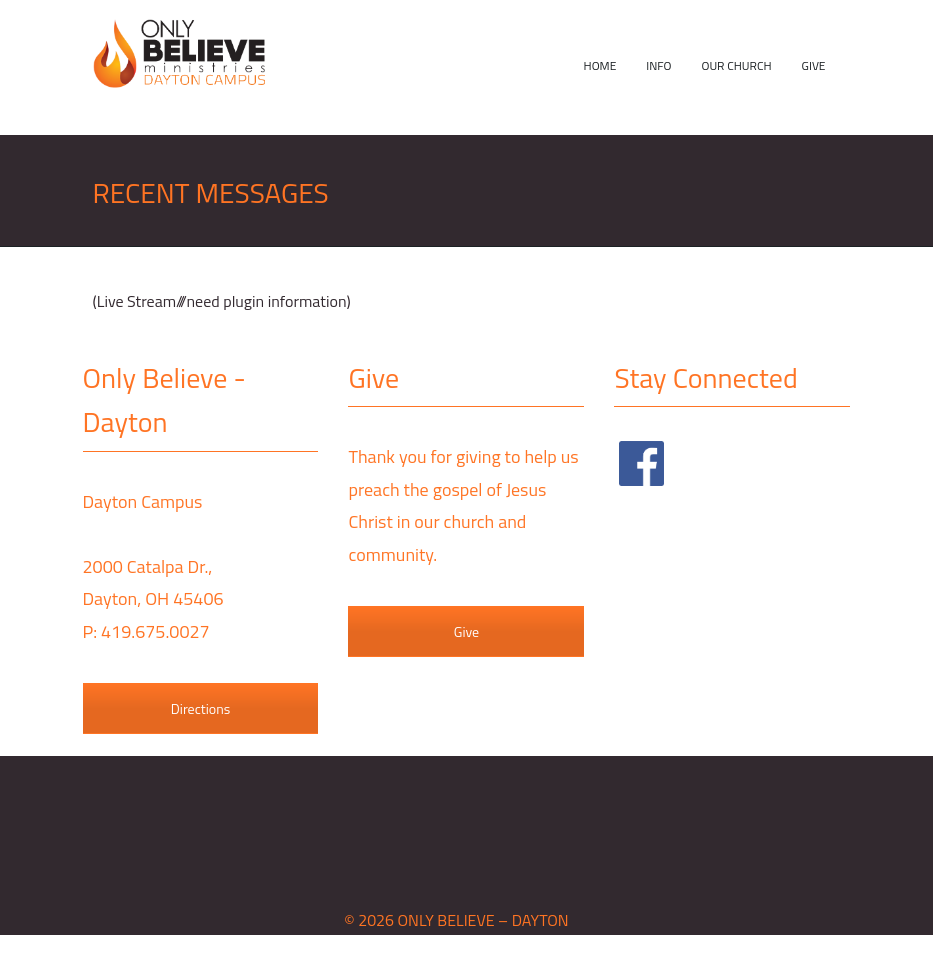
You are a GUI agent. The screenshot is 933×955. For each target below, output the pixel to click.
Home (600, 65)
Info (658, 65)
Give (814, 65)
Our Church (736, 65)
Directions (200, 708)
